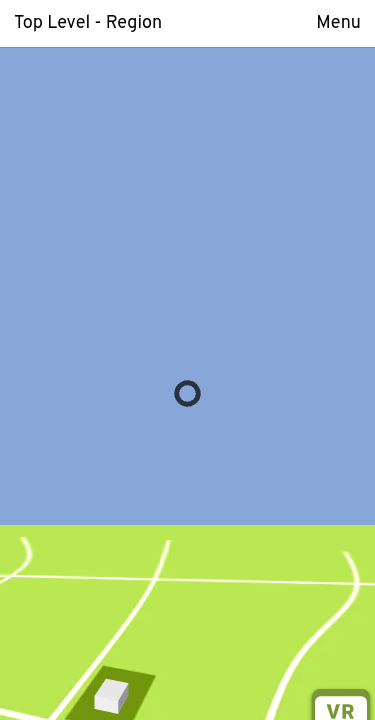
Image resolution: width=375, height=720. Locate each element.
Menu (338, 23)
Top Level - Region (88, 23)
